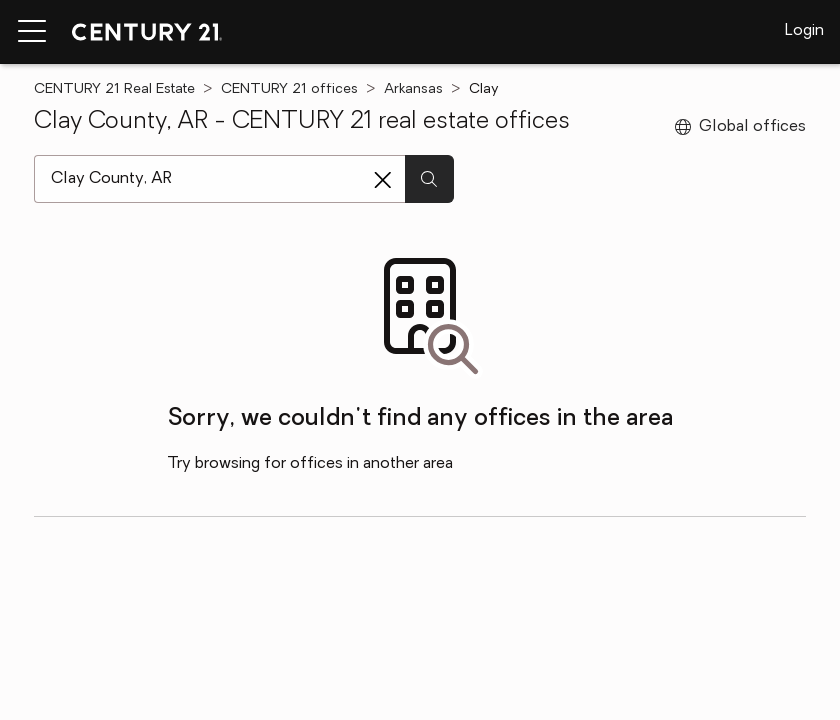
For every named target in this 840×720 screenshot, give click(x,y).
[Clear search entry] (383, 180)
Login (804, 31)
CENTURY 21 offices (289, 89)
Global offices (740, 127)
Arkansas (413, 89)
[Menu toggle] (32, 32)
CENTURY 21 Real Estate (114, 89)
